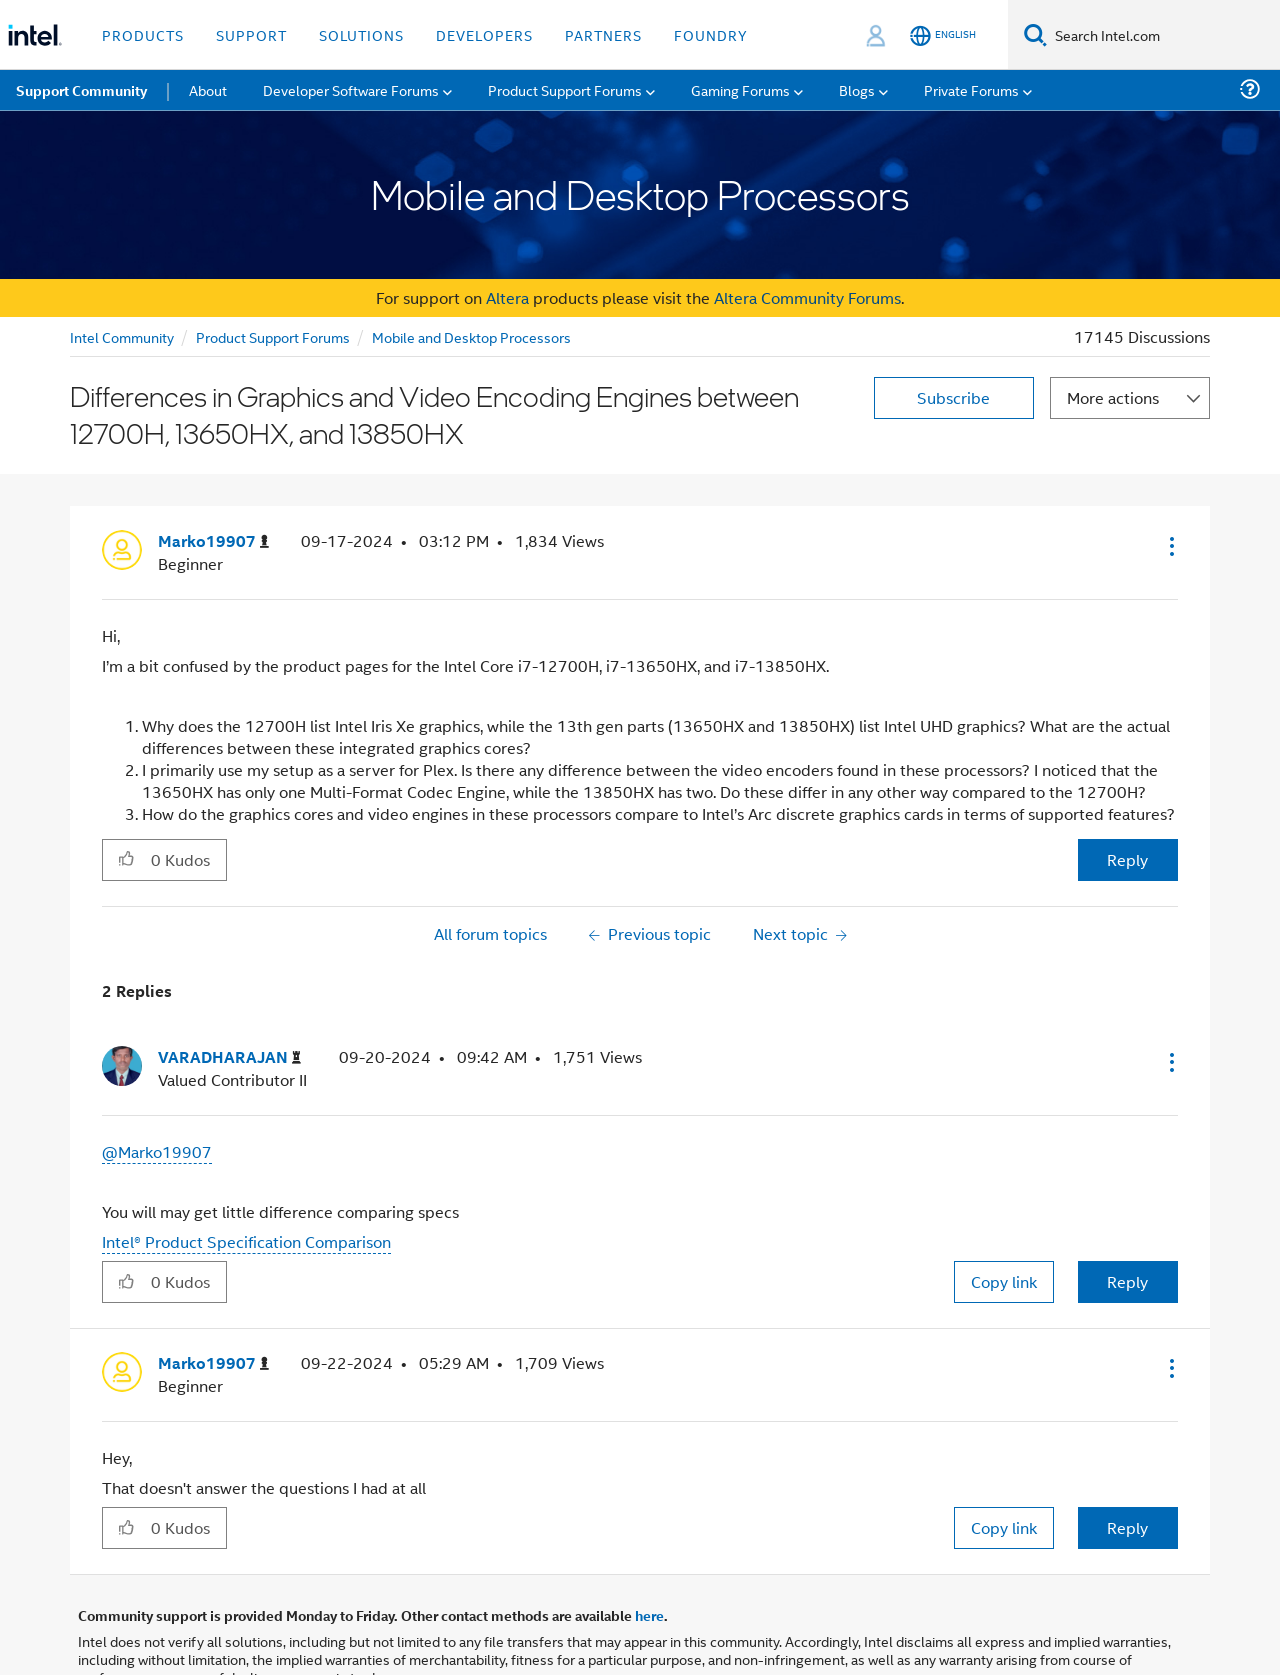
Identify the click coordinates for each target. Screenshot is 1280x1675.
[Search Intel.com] (1163, 35)
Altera (507, 297)
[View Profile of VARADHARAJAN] (229, 1057)
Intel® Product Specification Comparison (246, 1241)
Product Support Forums (273, 336)
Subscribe (953, 397)
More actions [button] (1113, 397)
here (649, 1615)
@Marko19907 (157, 1151)
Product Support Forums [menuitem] (565, 89)
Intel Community (122, 336)
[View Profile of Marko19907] (213, 541)
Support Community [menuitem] (81, 90)
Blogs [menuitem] (857, 89)
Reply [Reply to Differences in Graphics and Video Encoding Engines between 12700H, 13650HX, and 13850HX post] (1127, 859)
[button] (1170, 546)
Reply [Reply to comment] (1127, 1281)
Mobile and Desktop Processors (471, 336)
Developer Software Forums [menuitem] (351, 89)
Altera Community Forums (807, 297)
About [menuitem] (208, 89)
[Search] (1035, 34)
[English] (943, 35)
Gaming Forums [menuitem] (740, 89)
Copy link (1004, 1281)
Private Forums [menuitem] (971, 89)
